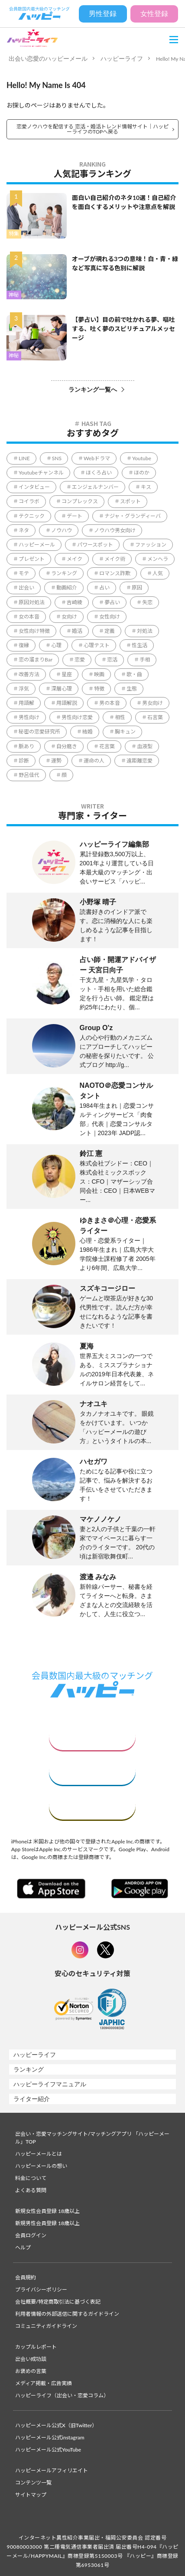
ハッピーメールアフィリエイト (51, 2470)
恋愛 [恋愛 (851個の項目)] (80, 659)
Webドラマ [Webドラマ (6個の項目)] (97, 458)
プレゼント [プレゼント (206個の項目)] (32, 559)
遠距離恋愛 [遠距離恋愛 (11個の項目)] (140, 760)
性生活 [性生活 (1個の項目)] (139, 645)
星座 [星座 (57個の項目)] (67, 674)
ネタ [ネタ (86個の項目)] (24, 530)
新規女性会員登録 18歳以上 (47, 2211)
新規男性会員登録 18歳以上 (47, 2223)
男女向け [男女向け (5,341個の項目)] (152, 703)
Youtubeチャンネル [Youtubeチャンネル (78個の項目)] (41, 472)
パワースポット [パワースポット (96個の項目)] (95, 544)
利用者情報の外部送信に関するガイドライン (67, 2314)
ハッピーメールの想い (41, 2166)
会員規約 (25, 2277)
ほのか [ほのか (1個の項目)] (141, 472)
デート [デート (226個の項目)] (74, 516)
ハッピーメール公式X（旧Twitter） (56, 2425)
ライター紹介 (31, 2098)
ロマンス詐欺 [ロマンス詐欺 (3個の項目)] (114, 573)
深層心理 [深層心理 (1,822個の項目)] (61, 688)
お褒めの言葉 (30, 2371)
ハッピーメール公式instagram (49, 2437)
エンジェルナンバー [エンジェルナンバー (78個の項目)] (95, 487)
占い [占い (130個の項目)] (104, 587)
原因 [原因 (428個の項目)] (137, 587)
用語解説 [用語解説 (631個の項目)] (66, 703)
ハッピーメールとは (38, 2153)
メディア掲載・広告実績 (43, 2383)
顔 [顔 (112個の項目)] (64, 775)
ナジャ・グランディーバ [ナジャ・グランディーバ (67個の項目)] (132, 516)
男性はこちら (92, 1771)
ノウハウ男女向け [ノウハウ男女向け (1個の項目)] (115, 530)
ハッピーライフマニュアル (49, 2084)
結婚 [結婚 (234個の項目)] (87, 731)
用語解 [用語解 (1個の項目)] (26, 703)
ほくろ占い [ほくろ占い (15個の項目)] (99, 472)
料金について (30, 2178)
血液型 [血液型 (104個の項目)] (145, 746)
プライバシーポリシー (41, 2289)
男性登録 (103, 13)
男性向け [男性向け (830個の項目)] (29, 717)
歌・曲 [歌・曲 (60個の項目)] (134, 674)
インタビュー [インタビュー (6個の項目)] (34, 487)
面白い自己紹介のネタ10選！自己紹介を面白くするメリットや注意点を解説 (124, 202)
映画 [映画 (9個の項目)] (99, 674)
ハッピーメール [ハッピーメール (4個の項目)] (37, 544)
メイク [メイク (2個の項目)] (74, 559)
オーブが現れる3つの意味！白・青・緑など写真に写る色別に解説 (125, 263)
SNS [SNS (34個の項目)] (57, 458)
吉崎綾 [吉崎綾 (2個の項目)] (74, 602)
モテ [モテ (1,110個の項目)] (24, 573)
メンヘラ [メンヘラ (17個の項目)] (157, 559)
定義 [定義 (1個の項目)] (109, 631)
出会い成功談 (30, 2359)
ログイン (92, 1806)
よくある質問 (30, 2190)
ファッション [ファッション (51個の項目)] (150, 544)
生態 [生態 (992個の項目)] (132, 688)
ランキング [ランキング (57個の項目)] (64, 573)
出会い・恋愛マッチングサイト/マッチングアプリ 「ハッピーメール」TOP (92, 2138)
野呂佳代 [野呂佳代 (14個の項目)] (29, 775)
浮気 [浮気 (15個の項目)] (24, 688)
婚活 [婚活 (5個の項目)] (77, 631)
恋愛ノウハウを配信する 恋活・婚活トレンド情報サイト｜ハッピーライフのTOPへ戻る (92, 129)
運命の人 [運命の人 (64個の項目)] (94, 760)
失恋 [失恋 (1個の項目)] (147, 602)
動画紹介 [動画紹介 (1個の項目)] (66, 587)
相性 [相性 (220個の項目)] (120, 717)
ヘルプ (23, 2247)
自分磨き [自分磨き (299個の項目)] (66, 746)
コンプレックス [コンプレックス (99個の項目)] (80, 501)
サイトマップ (30, 2494)
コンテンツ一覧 (33, 2482)
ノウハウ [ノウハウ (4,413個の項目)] (61, 530)
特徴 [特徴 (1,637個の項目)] (99, 688)
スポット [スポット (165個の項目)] (130, 501)
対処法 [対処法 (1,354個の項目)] (145, 631)
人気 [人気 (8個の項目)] (158, 573)
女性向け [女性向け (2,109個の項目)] (109, 616)
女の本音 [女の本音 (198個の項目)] (29, 616)
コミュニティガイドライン (46, 2326)
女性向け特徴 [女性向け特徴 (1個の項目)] (34, 631)
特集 (14, 233)
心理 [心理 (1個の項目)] (56, 645)
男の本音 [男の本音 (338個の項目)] (109, 703)
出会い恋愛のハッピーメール (48, 58)
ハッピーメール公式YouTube (48, 2449)
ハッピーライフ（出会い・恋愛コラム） (62, 2395)
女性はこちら (92, 1736)
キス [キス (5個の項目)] (146, 487)
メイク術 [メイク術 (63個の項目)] (114, 559)
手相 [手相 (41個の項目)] (145, 659)
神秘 (14, 294)
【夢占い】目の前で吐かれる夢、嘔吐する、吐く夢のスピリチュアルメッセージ (123, 328)
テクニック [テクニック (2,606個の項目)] (32, 516)
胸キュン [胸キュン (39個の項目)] (125, 731)
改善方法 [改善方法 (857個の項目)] (29, 674)
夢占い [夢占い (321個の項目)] (112, 602)
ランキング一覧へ (92, 389)
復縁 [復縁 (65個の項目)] (24, 645)
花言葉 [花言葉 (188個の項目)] (107, 746)
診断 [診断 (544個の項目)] (24, 760)
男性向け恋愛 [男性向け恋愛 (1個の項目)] (77, 717)
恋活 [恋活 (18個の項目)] (112, 659)
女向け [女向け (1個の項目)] (69, 616)
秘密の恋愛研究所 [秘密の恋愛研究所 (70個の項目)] (39, 731)
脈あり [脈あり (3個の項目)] (26, 746)
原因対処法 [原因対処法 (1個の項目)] (32, 602)
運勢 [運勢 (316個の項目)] (56, 760)
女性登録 (154, 13)
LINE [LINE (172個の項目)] (24, 458)
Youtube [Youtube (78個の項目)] (141, 458)
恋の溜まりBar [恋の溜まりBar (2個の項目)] (35, 659)
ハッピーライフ (122, 58)
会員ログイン (30, 2235)
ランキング (28, 2069)
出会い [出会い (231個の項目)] (26, 587)
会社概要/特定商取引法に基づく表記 (58, 2301)
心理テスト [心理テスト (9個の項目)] (97, 645)
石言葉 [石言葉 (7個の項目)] (155, 717)
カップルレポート (36, 2347)
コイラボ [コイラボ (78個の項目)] (29, 501)
